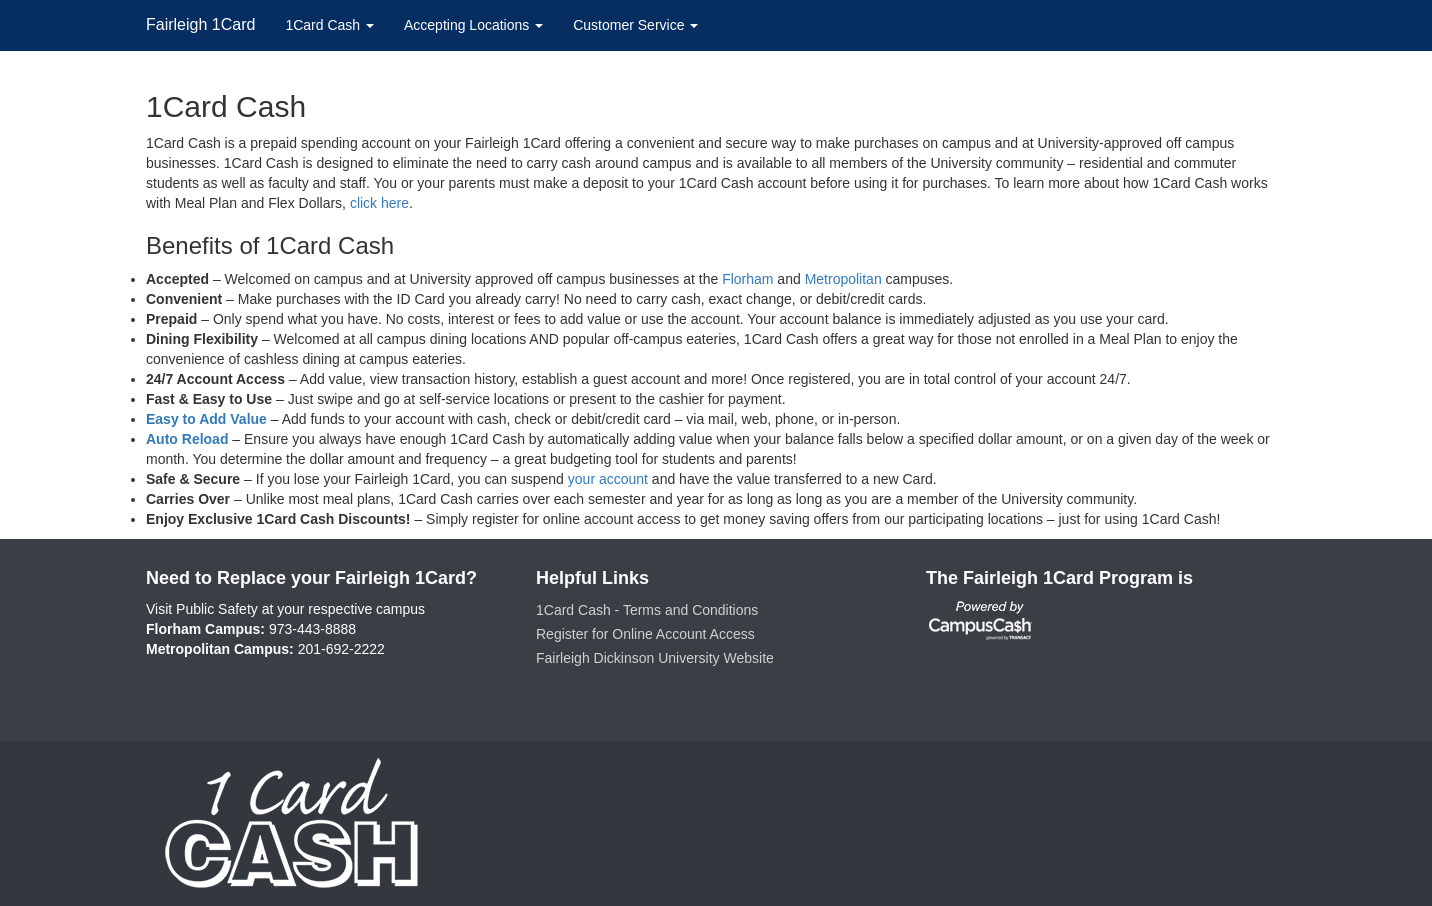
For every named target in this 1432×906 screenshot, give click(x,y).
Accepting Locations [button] (473, 25)
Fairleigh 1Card (200, 24)
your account (608, 479)
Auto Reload (187, 439)
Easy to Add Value (206, 419)
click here (379, 203)
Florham (747, 279)
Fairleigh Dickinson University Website (655, 658)
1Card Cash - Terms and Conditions (647, 610)
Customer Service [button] (635, 25)
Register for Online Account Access (645, 634)
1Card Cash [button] (329, 25)
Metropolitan (843, 279)
